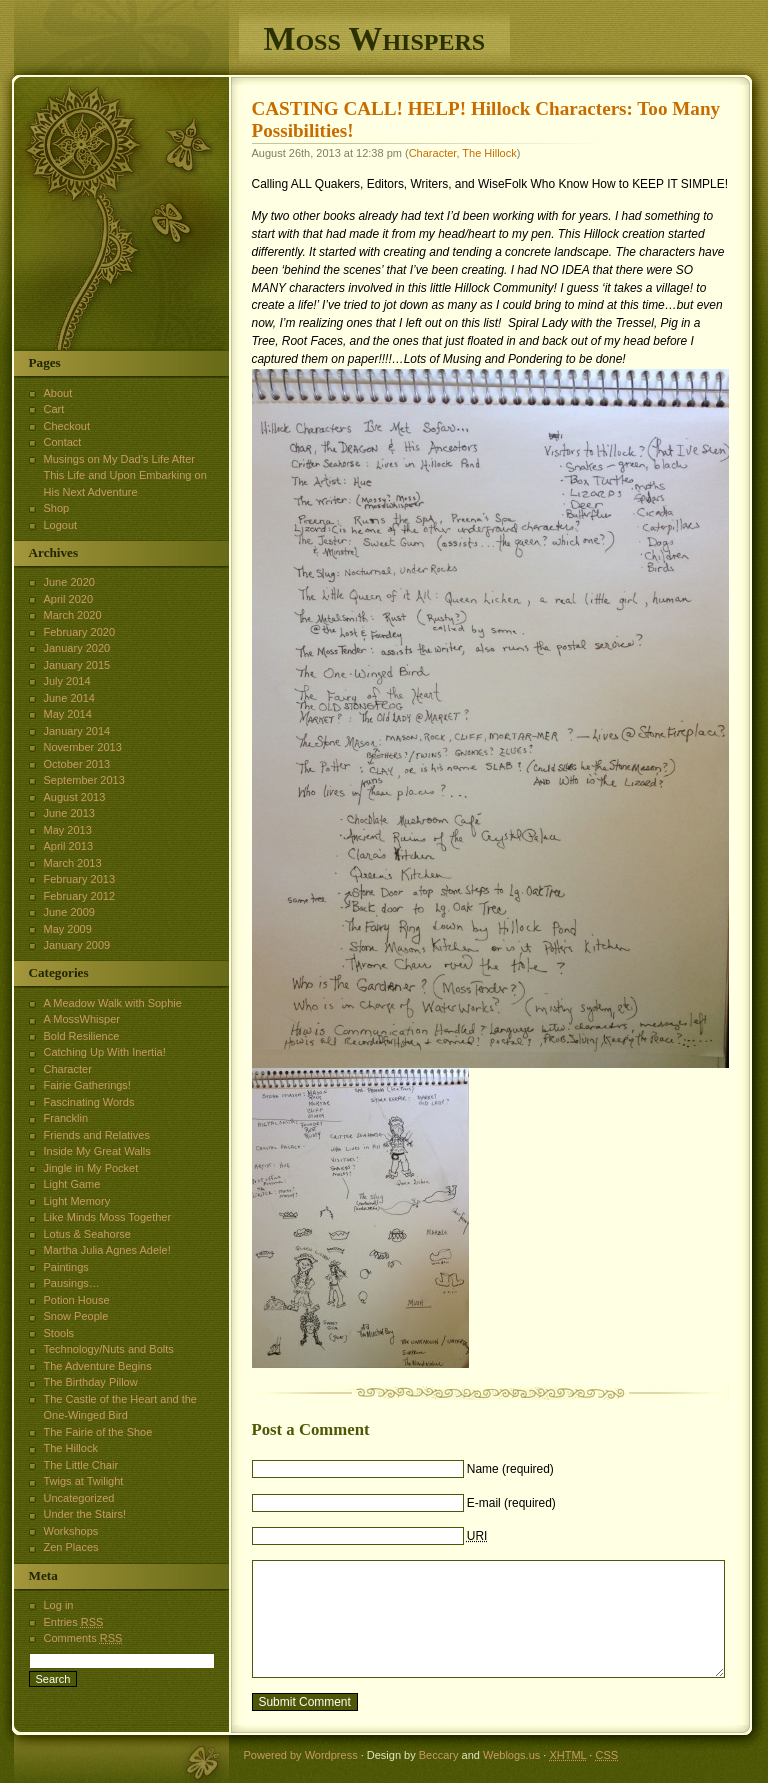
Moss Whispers (375, 38)
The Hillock (489, 153)
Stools (59, 1333)
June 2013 (69, 813)
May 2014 (68, 714)
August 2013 (75, 797)
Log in (59, 1605)
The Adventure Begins (98, 1366)
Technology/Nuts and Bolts (109, 1349)
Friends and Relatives (97, 1135)
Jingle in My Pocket (91, 1168)
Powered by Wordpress (301, 1755)
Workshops (71, 1531)
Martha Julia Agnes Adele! (107, 1250)
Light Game (72, 1184)
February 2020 (80, 632)
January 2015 (77, 665)
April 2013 (69, 846)
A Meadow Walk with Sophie (113, 1003)
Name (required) (510, 1469)
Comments (83, 1638)
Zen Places (71, 1547)
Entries (74, 1622)
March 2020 (73, 615)
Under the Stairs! (85, 1514)
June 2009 (69, 912)
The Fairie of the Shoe (98, 1432)
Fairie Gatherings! (87, 1085)
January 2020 (77, 648)
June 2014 (69, 698)
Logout (61, 525)
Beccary (439, 1755)
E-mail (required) (511, 1503)
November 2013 (83, 747)
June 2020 (69, 582)
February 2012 (80, 896)
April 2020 (69, 599)
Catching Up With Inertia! (105, 1052)
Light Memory (77, 1201)
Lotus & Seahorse (87, 1234)
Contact (63, 442)
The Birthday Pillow (91, 1382)
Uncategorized (79, 1498)
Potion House (77, 1300)
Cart (54, 409)
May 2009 (68, 929)
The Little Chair (81, 1465)
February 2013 (80, 879)
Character (433, 153)
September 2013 (84, 780)
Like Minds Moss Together (108, 1217)
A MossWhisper (82, 1019)
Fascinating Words (89, 1102)
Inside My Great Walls (97, 1151)
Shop (57, 508)
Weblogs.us (511, 1755)
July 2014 (67, 681)
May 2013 (68, 830)
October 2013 (77, 764)
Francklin (66, 1118)
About (58, 393)
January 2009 (77, 945)
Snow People (76, 1316)
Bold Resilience (82, 1036)
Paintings (66, 1267)
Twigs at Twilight (84, 1481)
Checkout (67, 426)
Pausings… (72, 1283)
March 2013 (73, 863)
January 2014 (77, 731)
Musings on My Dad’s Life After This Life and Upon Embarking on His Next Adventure (125, 475)
